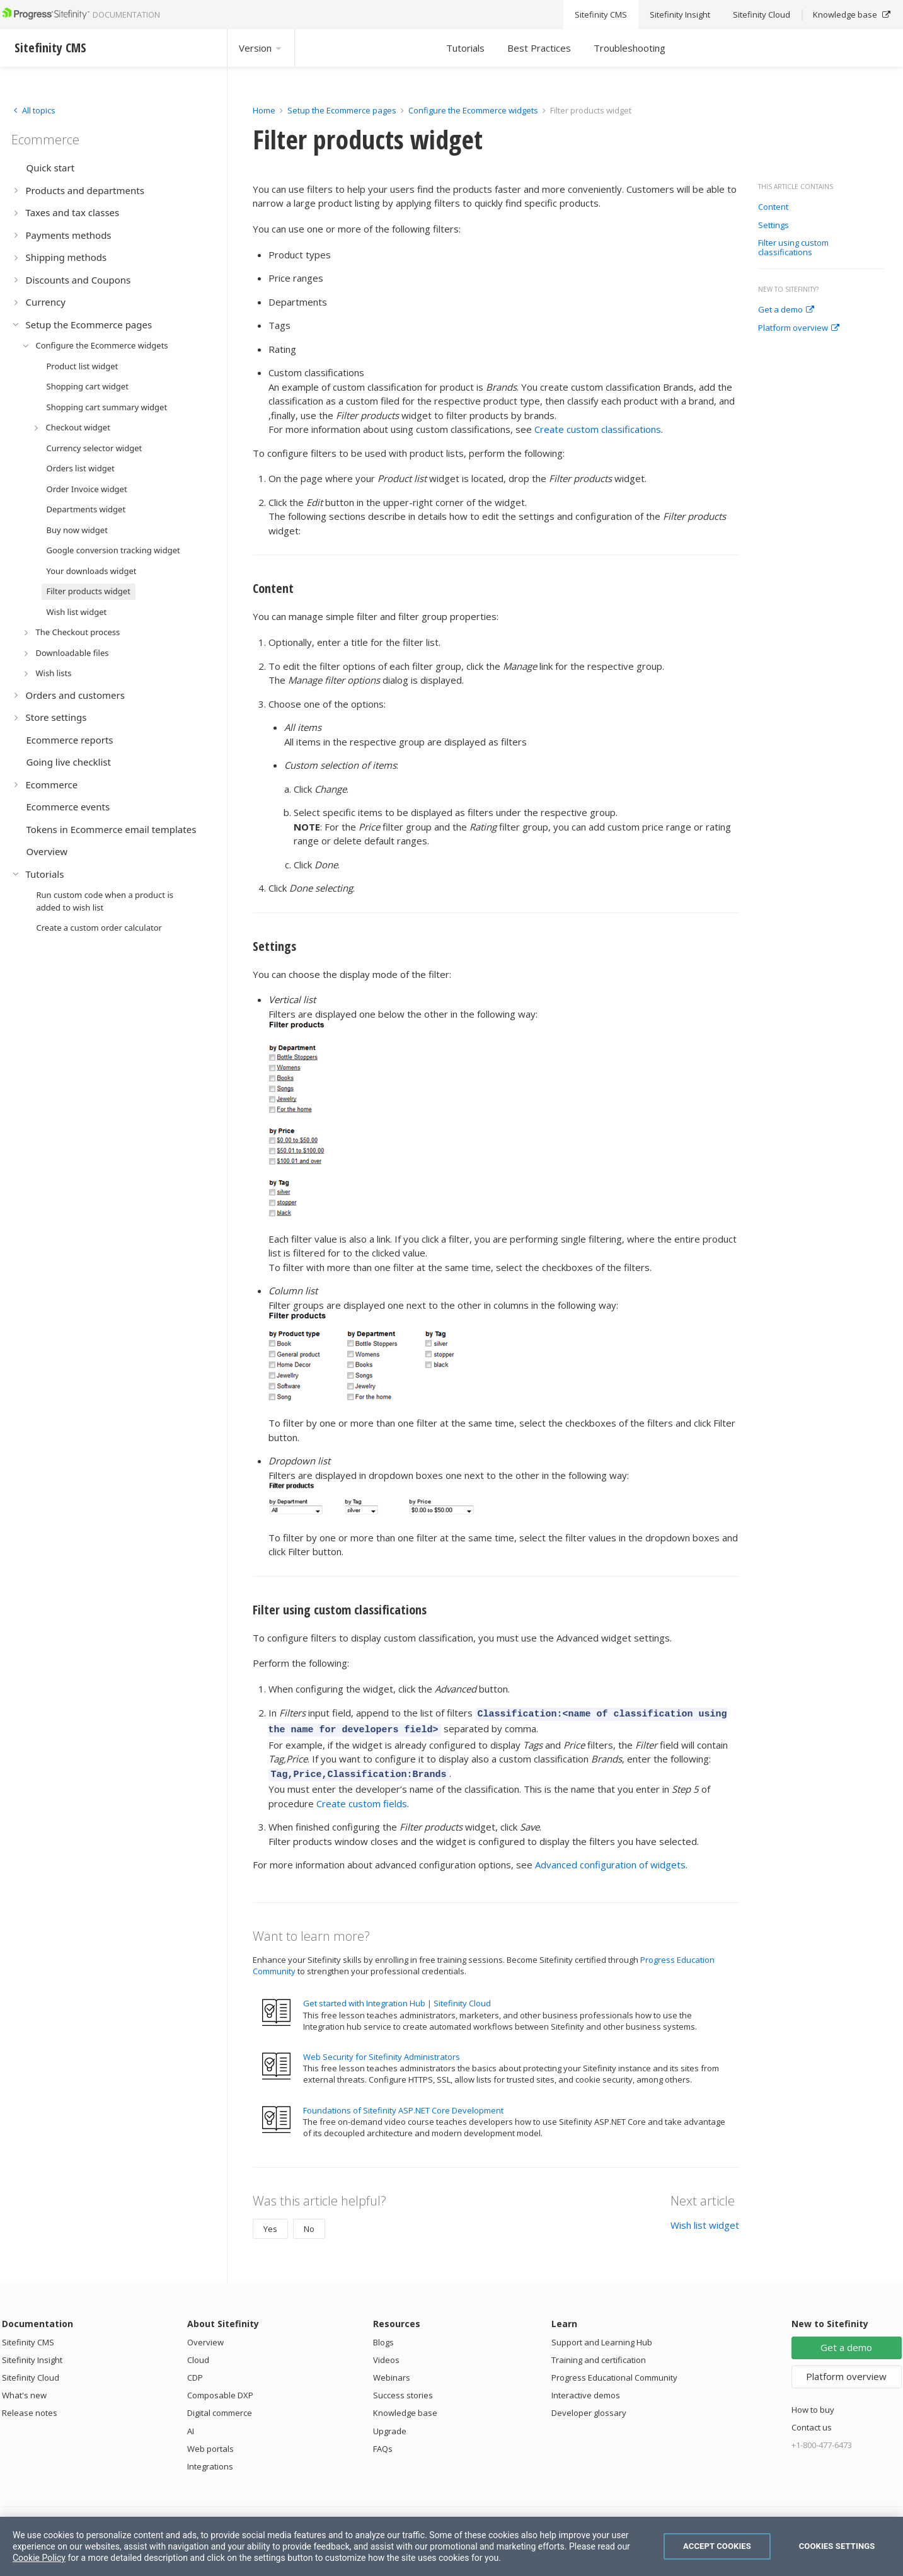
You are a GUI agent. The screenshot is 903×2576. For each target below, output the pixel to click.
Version (261, 48)
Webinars (391, 2372)
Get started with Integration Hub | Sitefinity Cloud (397, 1997)
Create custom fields (361, 1797)
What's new (24, 2389)
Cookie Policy (39, 2558)
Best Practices (539, 48)
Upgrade (389, 2425)
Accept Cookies (717, 2546)
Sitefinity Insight (32, 2354)
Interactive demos (585, 2389)
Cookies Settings (837, 2546)
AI (190, 2425)
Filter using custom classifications (793, 248)
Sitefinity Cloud (30, 2372)
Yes (270, 2223)
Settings (773, 226)
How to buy (812, 2404)
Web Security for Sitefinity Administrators (381, 2051)
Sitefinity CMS (28, 2336)
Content (773, 207)
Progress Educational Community (614, 2372)
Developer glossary (588, 2407)
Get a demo (786, 310)
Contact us (811, 2421)
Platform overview (798, 328)
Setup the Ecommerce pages (341, 110)
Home (264, 110)
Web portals (210, 2443)
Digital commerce (219, 2407)
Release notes (29, 2407)
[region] (451, 2546)
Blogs (383, 2336)
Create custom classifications (597, 429)
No (309, 2223)
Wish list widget (704, 2219)
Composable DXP (220, 2389)
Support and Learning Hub (601, 2336)
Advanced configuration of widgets (610, 1859)
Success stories (403, 2389)
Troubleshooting (629, 48)
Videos (386, 2354)
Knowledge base (405, 2407)
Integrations (210, 2460)
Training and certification (598, 2354)
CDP (195, 2372)
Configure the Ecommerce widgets (473, 110)
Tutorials (465, 48)
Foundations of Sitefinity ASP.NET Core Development (403, 2104)
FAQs (383, 2443)
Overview (205, 2336)
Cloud (198, 2354)
